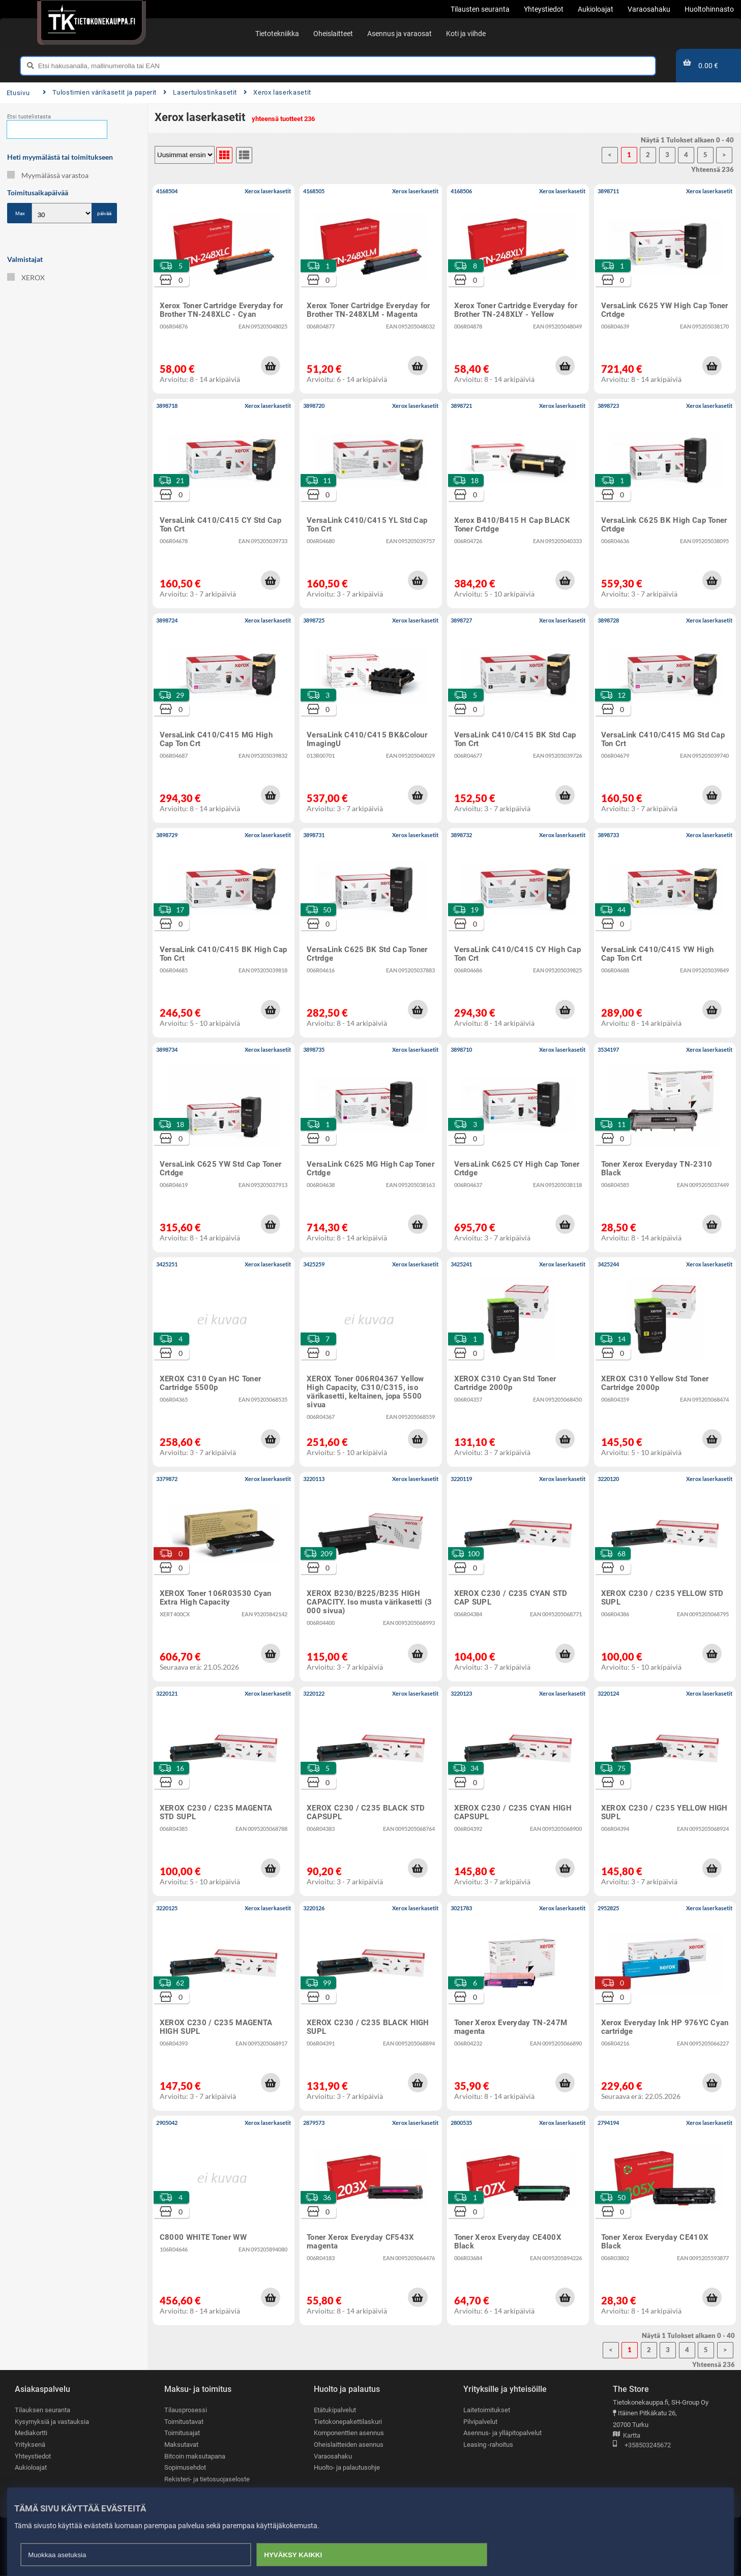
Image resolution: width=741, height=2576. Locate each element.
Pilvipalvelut (480, 2421)
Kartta (626, 2436)
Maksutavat (181, 2444)
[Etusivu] (91, 20)
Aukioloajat (31, 2467)
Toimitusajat (182, 2433)
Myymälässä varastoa (47, 175)
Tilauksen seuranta (42, 2410)
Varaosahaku (333, 2456)
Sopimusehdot (185, 2467)
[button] (270, 365)
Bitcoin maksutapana (194, 2456)
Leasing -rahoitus (488, 2444)
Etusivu (18, 93)
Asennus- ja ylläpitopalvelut (502, 2433)
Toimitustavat (183, 2421)
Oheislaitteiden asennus (348, 2444)
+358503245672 (642, 2445)
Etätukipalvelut (335, 2410)
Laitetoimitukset (486, 2410)
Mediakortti (31, 2433)
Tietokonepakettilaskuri (348, 2421)
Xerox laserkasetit (277, 92)
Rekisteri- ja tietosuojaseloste (207, 2479)
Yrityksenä (30, 2444)
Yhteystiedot (33, 2456)
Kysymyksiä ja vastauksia (52, 2421)
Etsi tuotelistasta (29, 116)
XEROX (26, 277)
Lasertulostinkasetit (200, 92)
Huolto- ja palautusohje (347, 2467)
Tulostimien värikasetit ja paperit (100, 92)
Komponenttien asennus (349, 2433)
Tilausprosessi (185, 2410)
